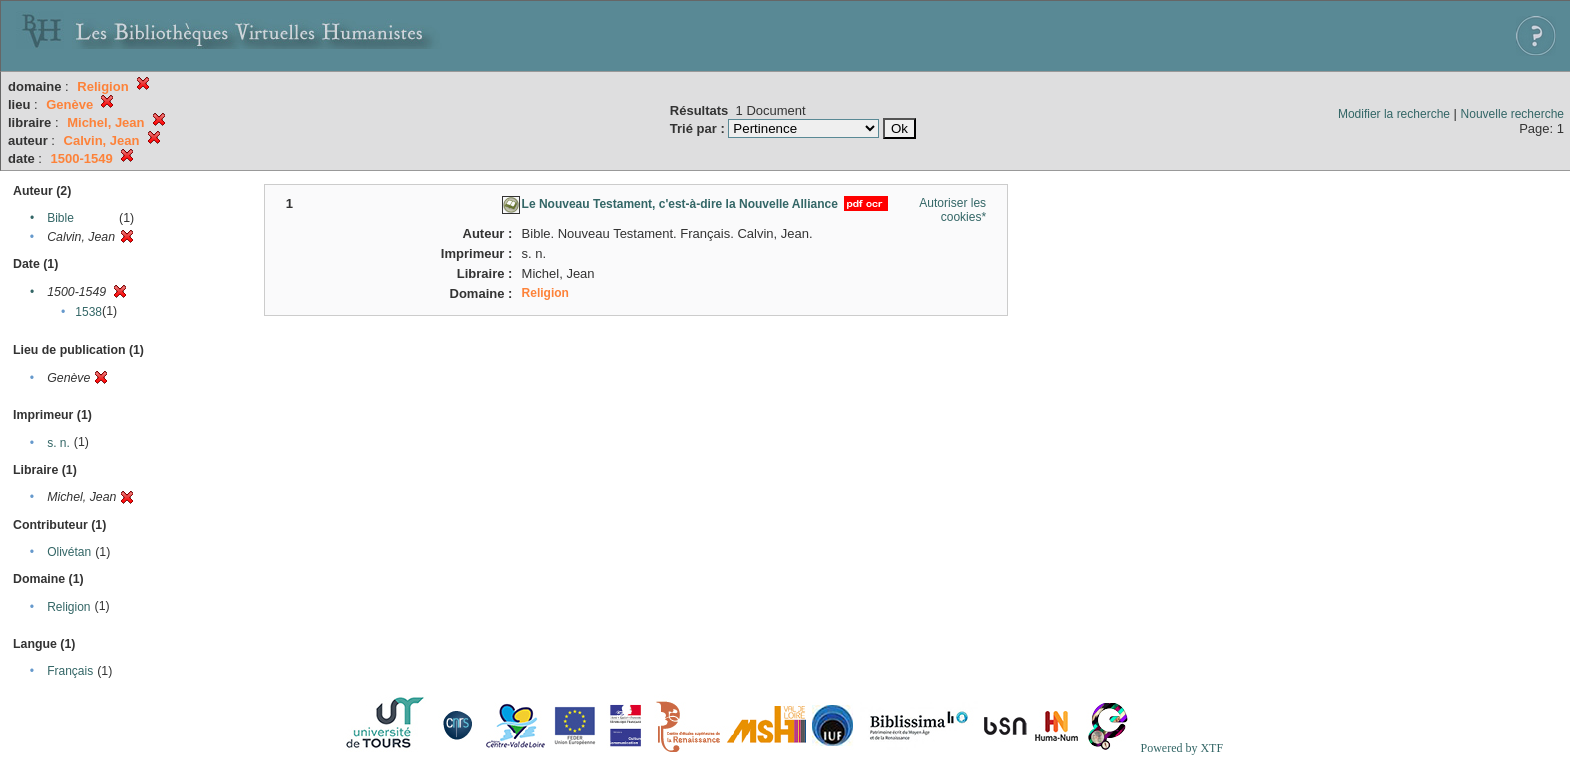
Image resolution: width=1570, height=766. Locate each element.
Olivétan (69, 552)
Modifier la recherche (1394, 114)
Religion (68, 607)
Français (70, 671)
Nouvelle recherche (1512, 114)
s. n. (58, 443)
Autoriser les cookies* (952, 210)
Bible (60, 218)
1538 (88, 312)
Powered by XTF (1181, 748)
